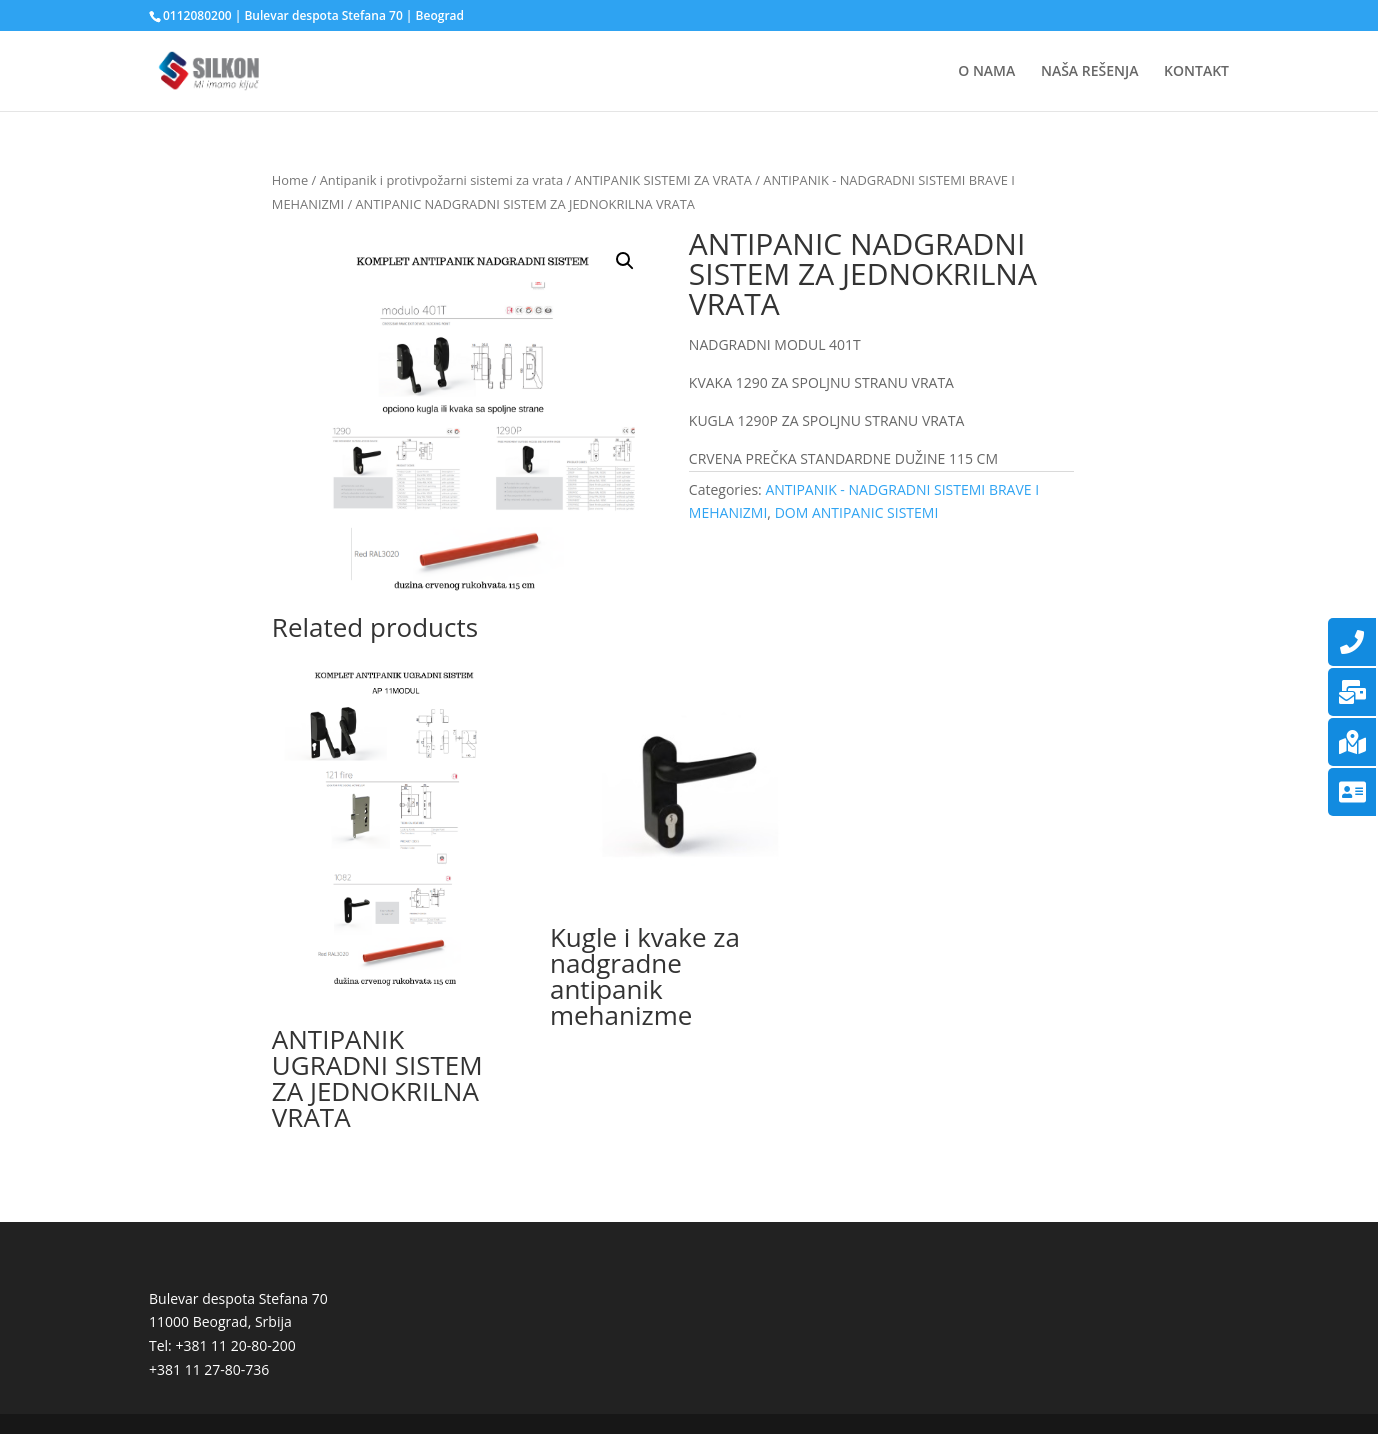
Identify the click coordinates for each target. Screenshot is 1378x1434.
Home (290, 180)
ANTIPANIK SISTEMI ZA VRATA (663, 180)
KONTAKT (1196, 72)
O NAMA (986, 72)
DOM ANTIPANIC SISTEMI (857, 512)
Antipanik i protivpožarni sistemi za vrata (441, 180)
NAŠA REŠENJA (1090, 72)
